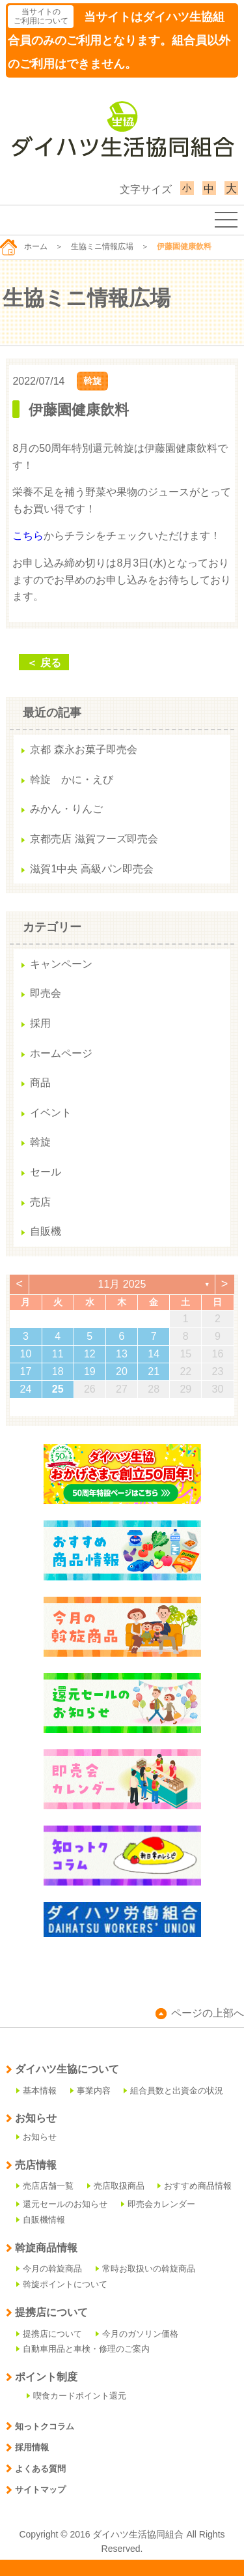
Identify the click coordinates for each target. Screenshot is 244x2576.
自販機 (45, 1231)
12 (90, 1353)
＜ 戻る (44, 662)
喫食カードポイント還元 (76, 2396)
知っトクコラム (40, 2426)
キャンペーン (61, 964)
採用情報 (27, 2447)
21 (153, 1371)
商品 (40, 1082)
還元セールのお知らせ (61, 2204)
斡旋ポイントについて (61, 2284)
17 (26, 1371)
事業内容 (90, 2090)
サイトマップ (36, 2490)
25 (58, 1389)
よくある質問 (36, 2469)
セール (45, 1171)
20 (122, 1371)
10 (26, 1353)
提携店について (49, 2334)
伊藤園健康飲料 (79, 410)
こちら (28, 535)
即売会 (45, 993)
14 (153, 1353)
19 (90, 1371)
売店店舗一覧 (45, 2186)
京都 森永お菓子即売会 (83, 749)
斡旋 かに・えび (71, 779)
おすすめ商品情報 (194, 2186)
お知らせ (36, 2137)
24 (26, 1389)
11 (58, 1353)
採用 (40, 1023)
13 (122, 1353)
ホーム (23, 246)
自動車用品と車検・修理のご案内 (83, 2349)
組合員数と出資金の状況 (173, 2090)
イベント (51, 1112)
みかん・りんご (66, 808)
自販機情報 (40, 2220)
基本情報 (36, 2090)
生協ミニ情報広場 (102, 246)
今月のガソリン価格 (137, 2334)
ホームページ (61, 1053)
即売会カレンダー (158, 2204)
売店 (40, 1201)
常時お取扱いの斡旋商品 (145, 2268)
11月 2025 (122, 1284)
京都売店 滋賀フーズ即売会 (93, 838)
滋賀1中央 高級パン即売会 (91, 868)
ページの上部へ (200, 2013)
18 (58, 1371)
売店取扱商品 (115, 2186)
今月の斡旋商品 (49, 2268)
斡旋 (92, 381)
